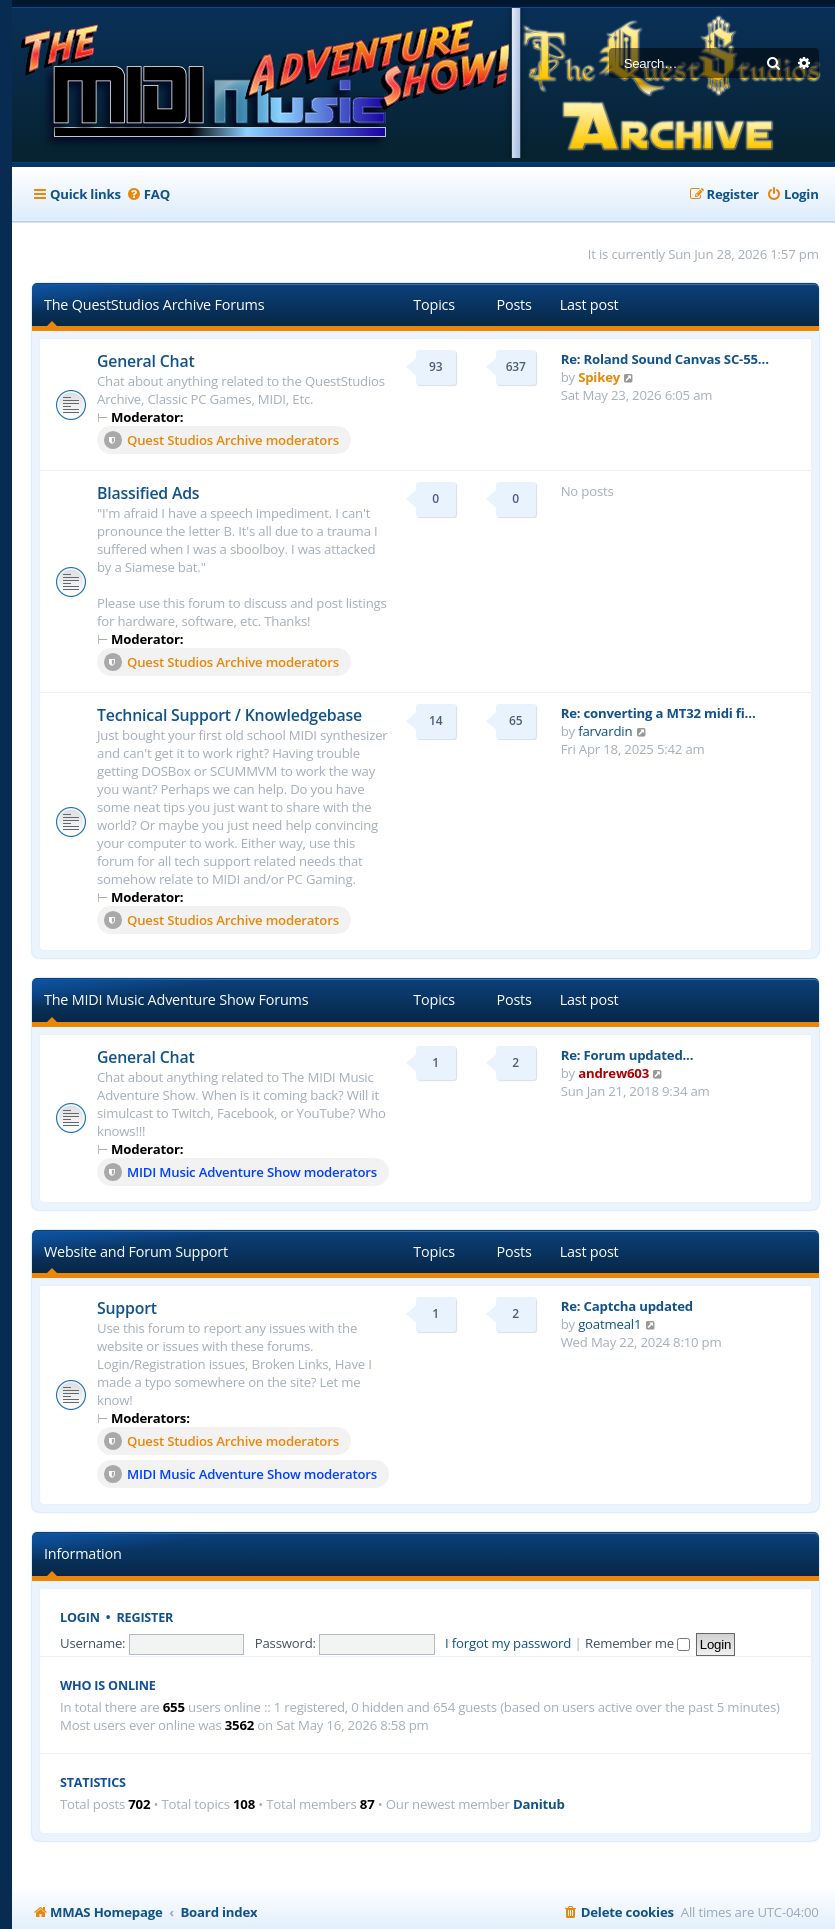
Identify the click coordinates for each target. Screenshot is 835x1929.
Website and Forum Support (136, 1251)
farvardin (605, 731)
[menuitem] (148, 194)
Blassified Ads (148, 493)
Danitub (539, 1804)
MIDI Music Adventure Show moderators (240, 1172)
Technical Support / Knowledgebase (229, 715)
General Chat (145, 361)
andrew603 (613, 1073)
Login (80, 1617)
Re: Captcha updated (627, 1306)
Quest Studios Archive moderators (221, 440)
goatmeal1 (609, 1324)
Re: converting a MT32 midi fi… (658, 713)
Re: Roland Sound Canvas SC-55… (665, 359)
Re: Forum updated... (627, 1055)
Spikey (599, 377)
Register (145, 1617)
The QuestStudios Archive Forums (154, 304)
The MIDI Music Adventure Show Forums (176, 999)
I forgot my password (508, 1643)
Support (127, 1308)
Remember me (637, 1643)
